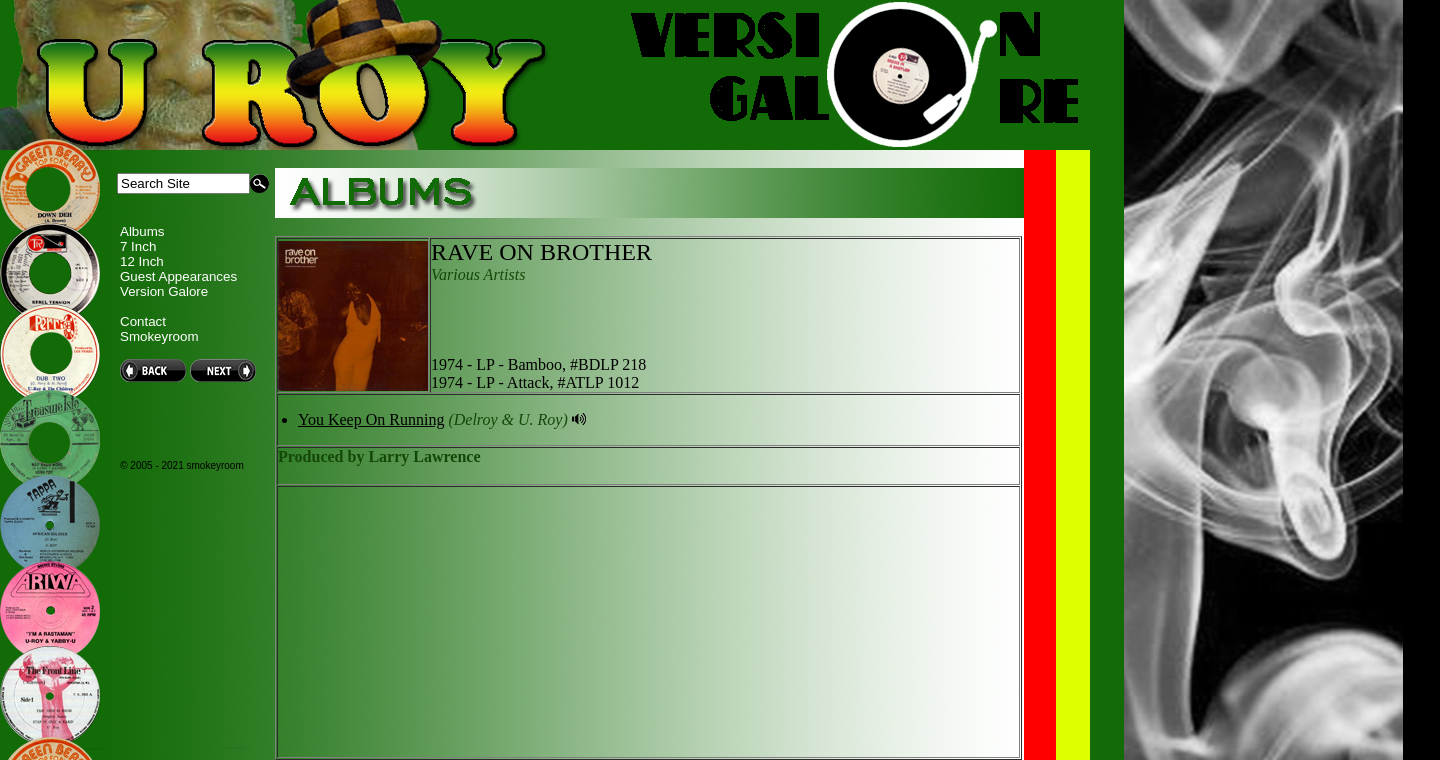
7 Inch (138, 246)
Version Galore (164, 291)
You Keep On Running (371, 419)
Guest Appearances (178, 276)
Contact (143, 321)
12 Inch (142, 261)
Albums (142, 231)
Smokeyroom (159, 336)
